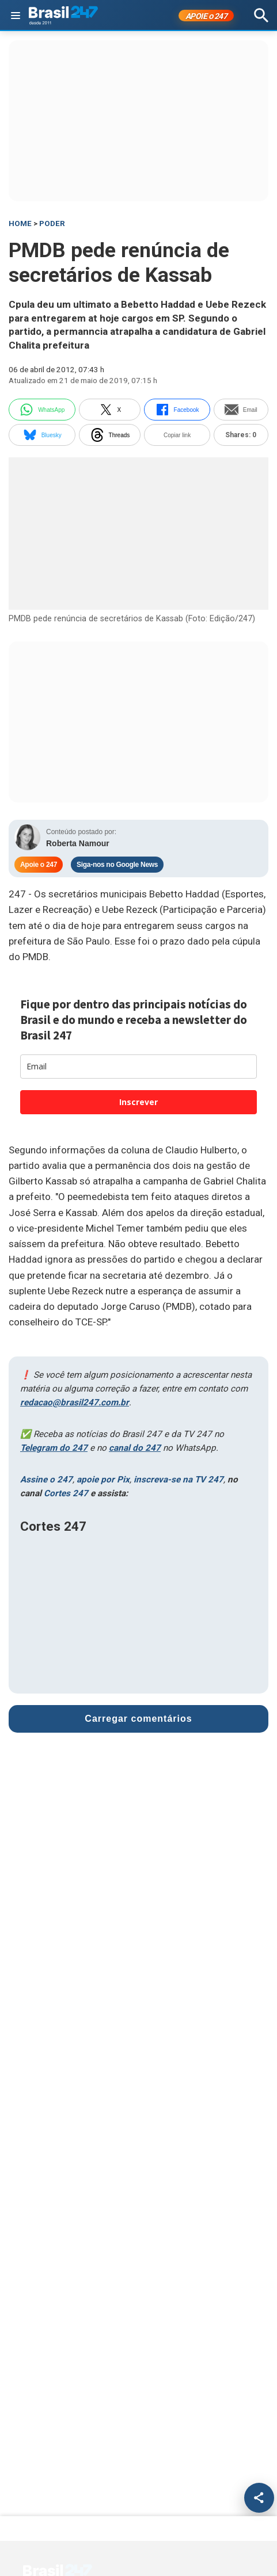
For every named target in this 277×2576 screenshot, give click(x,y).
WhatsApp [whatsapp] (42, 409)
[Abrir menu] (15, 15)
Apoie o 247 (38, 865)
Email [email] (241, 409)
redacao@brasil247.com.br (74, 1402)
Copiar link (177, 435)
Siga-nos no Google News (117, 865)
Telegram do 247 (54, 1448)
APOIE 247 (206, 16)
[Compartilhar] (259, 2498)
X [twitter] (110, 409)
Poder (52, 223)
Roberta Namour (77, 843)
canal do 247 (135, 1448)
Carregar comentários (138, 1718)
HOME (20, 223)
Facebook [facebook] (177, 409)
